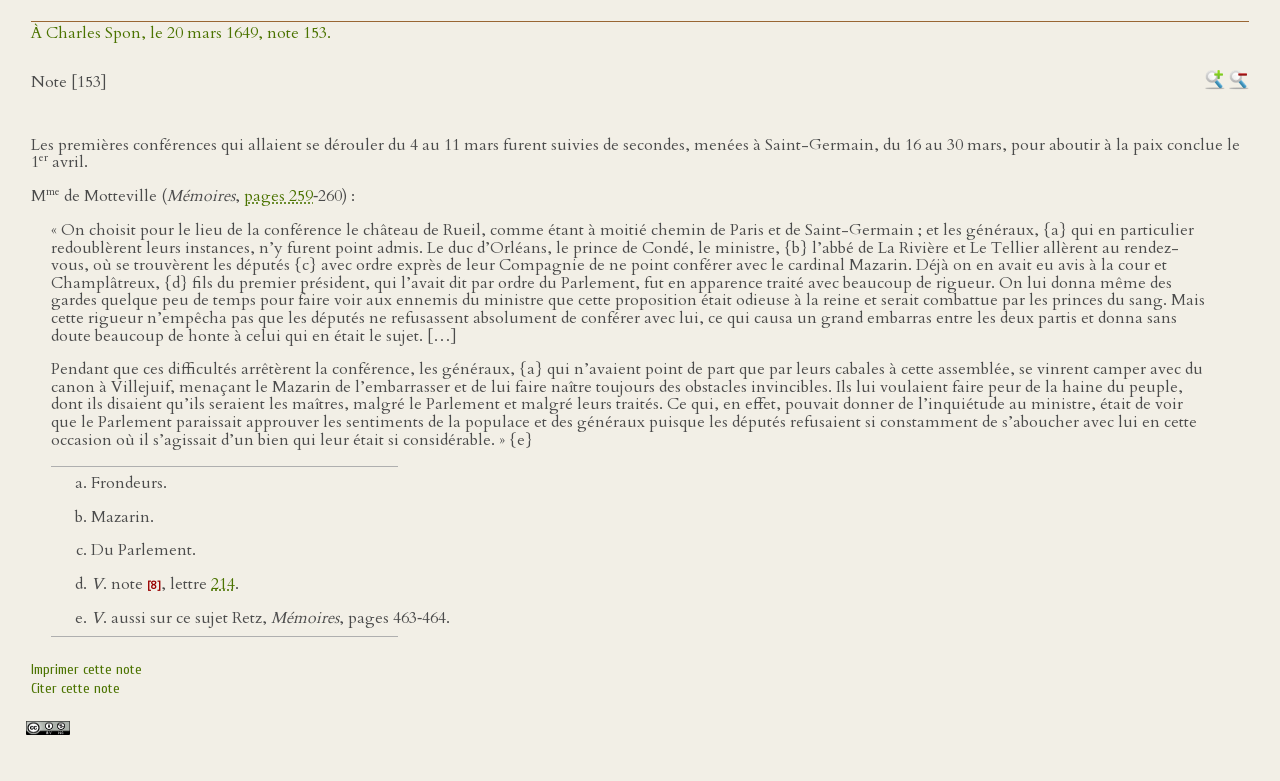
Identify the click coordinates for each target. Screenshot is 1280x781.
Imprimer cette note (86, 669)
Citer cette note (75, 688)
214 (223, 584)
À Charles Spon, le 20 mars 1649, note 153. (181, 33)
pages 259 (278, 196)
